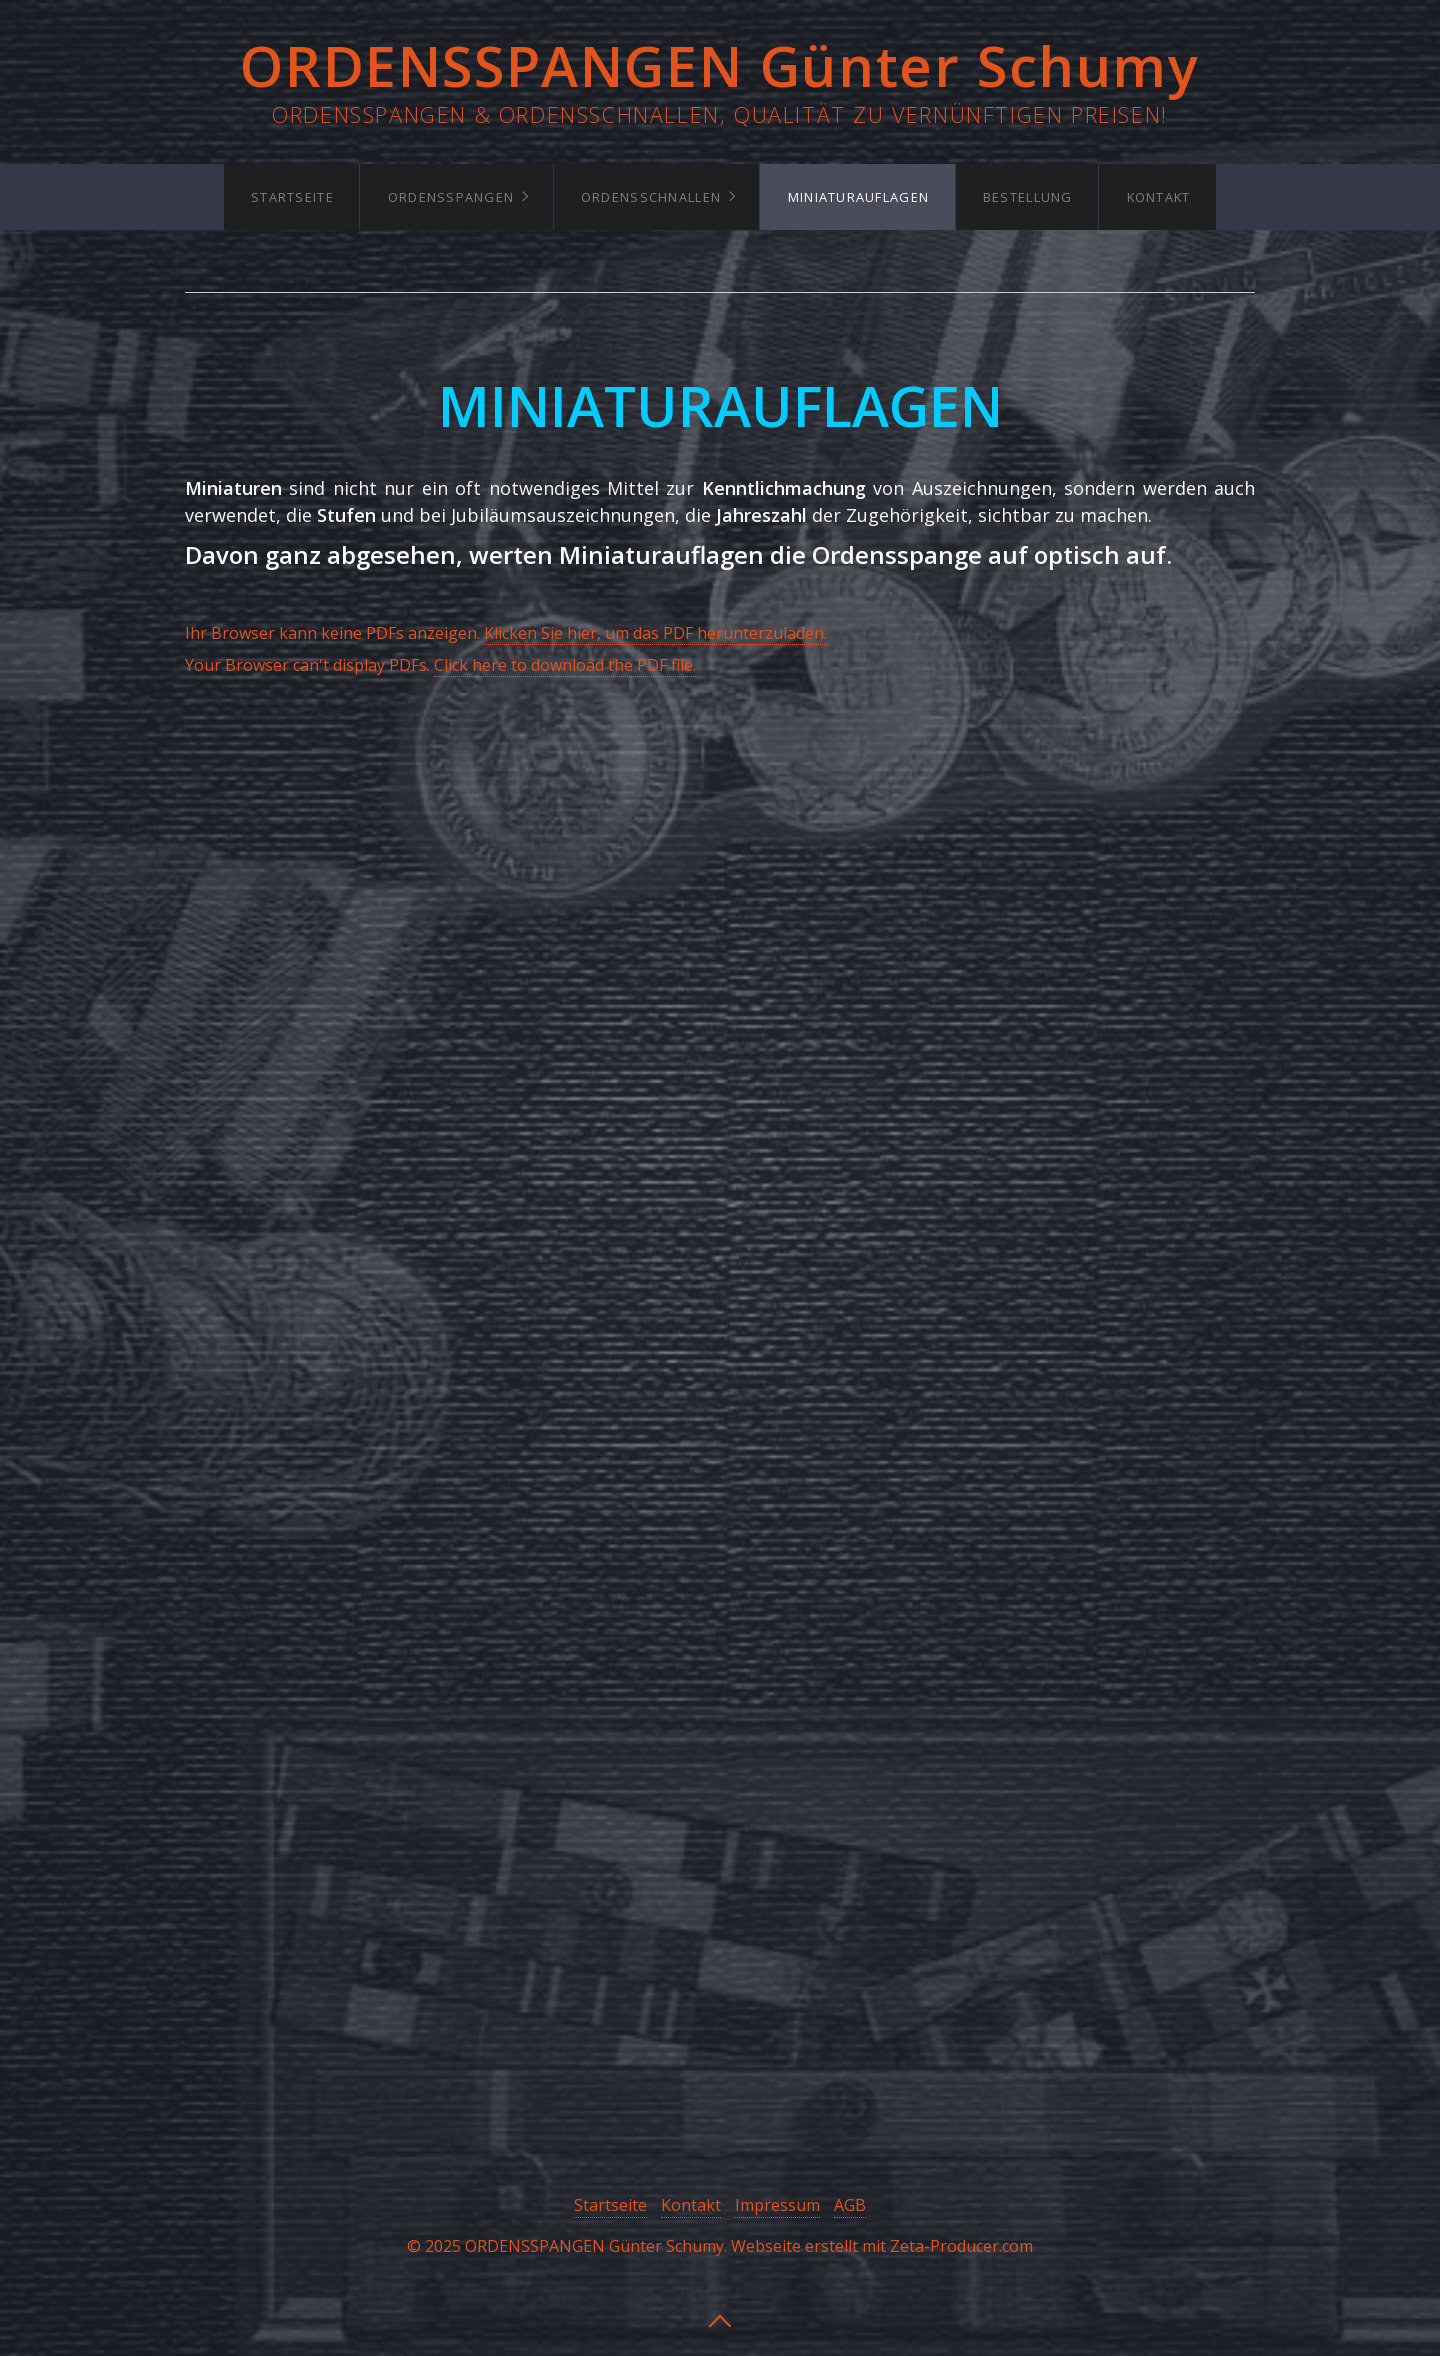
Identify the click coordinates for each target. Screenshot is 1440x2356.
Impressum (777, 2205)
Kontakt (1159, 197)
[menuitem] (292, 197)
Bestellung (1028, 197)
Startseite (292, 197)
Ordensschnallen (651, 197)
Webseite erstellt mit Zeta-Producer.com (882, 2246)
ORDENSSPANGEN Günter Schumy (719, 65)
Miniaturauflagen (858, 197)
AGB (850, 2205)
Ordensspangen (451, 197)
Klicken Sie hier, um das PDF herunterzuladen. (655, 633)
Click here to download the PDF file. (565, 665)
